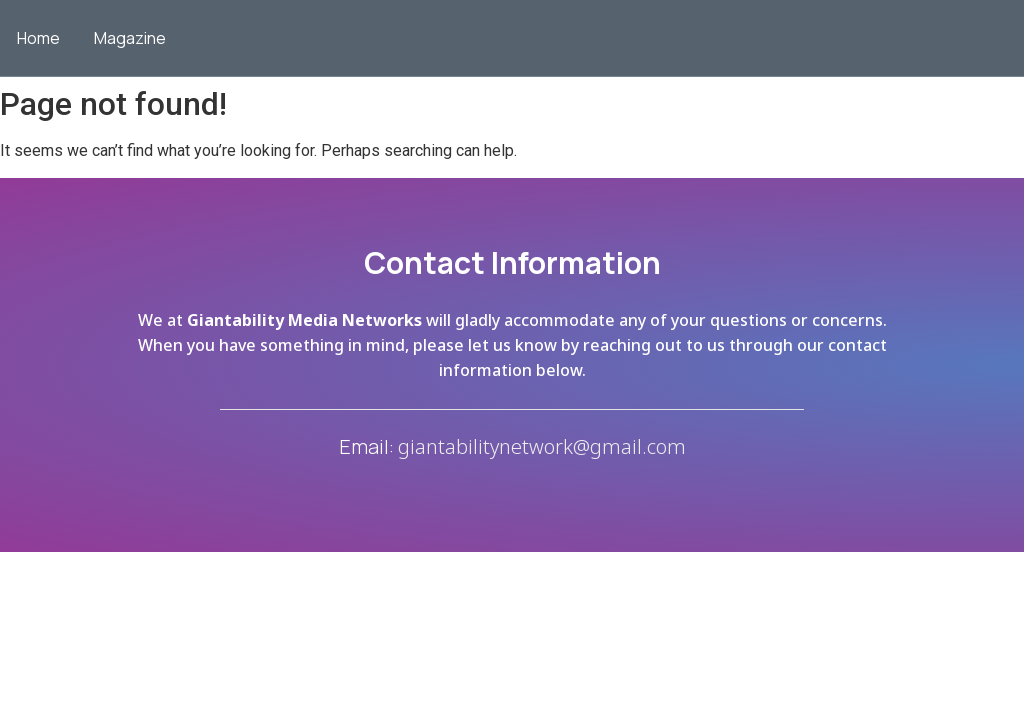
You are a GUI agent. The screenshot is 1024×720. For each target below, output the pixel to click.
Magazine (130, 38)
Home (38, 38)
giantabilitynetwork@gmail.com (542, 446)
